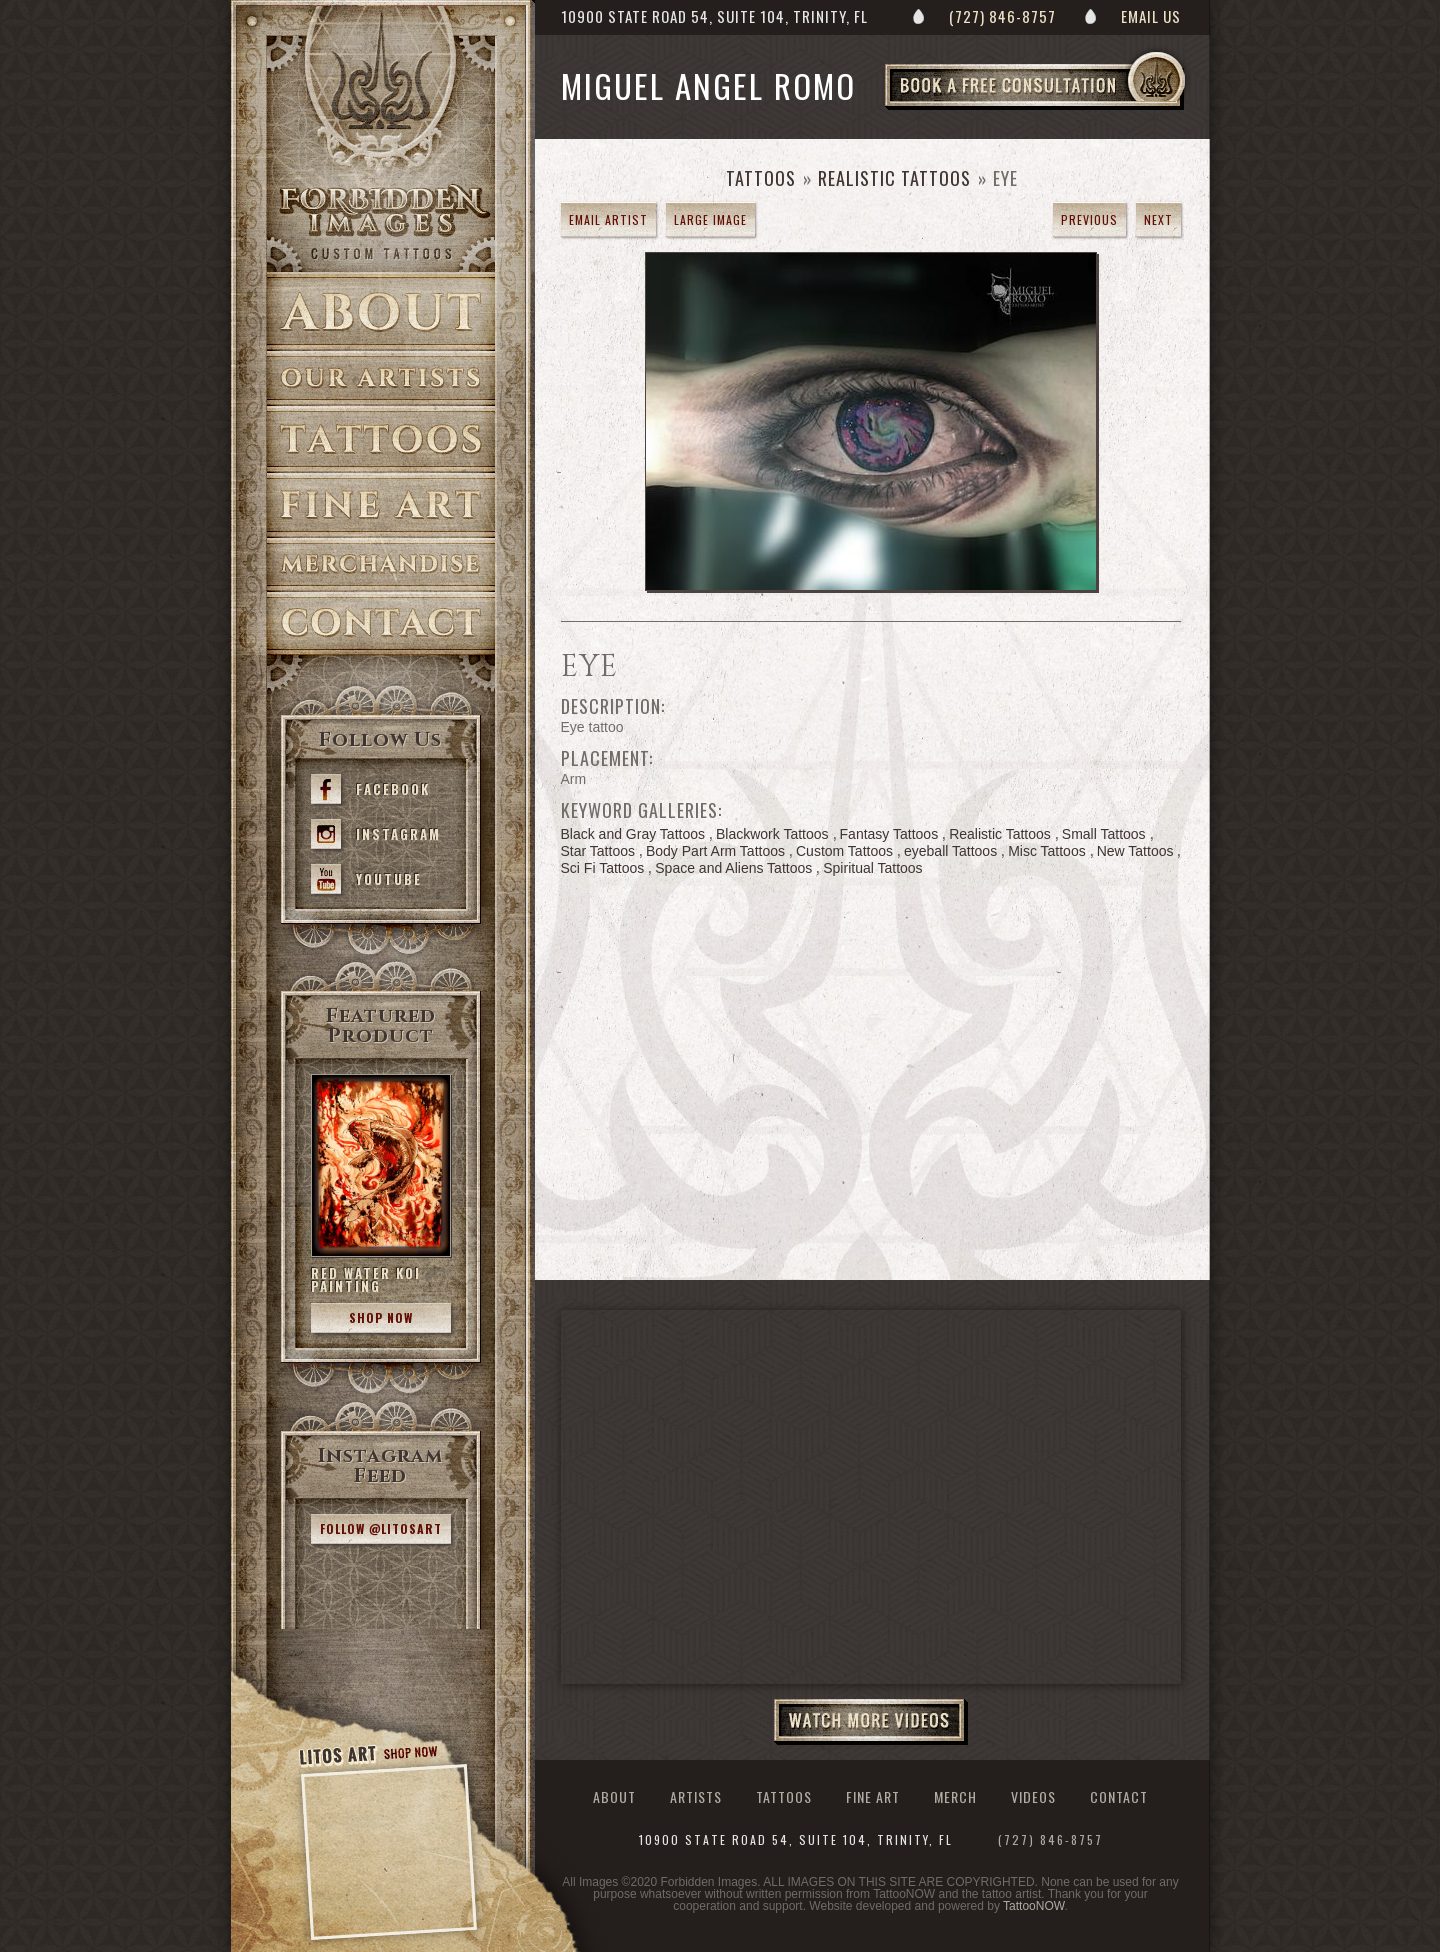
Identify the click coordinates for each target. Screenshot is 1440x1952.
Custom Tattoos (844, 851)
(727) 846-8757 (1002, 16)
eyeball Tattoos (950, 851)
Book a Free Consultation (1077, 109)
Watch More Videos (871, 1722)
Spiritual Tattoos (872, 868)
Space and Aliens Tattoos (733, 868)
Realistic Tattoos (894, 178)
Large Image (710, 219)
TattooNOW (1033, 1906)
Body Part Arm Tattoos (715, 851)
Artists (381, 378)
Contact (381, 623)
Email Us (1151, 16)
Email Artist (608, 219)
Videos (1033, 1796)
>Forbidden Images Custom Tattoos (381, 222)
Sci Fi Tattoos (603, 868)
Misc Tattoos (1047, 851)
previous (1089, 219)
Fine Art (381, 505)
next (1158, 219)
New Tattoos (1135, 851)
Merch (955, 1796)
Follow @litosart (381, 1528)
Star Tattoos (598, 851)
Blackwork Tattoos (772, 834)
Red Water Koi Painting (366, 1279)
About (381, 311)
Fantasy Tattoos (889, 834)
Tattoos (381, 439)
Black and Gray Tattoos (633, 834)
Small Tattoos (1104, 834)
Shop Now (381, 1317)
